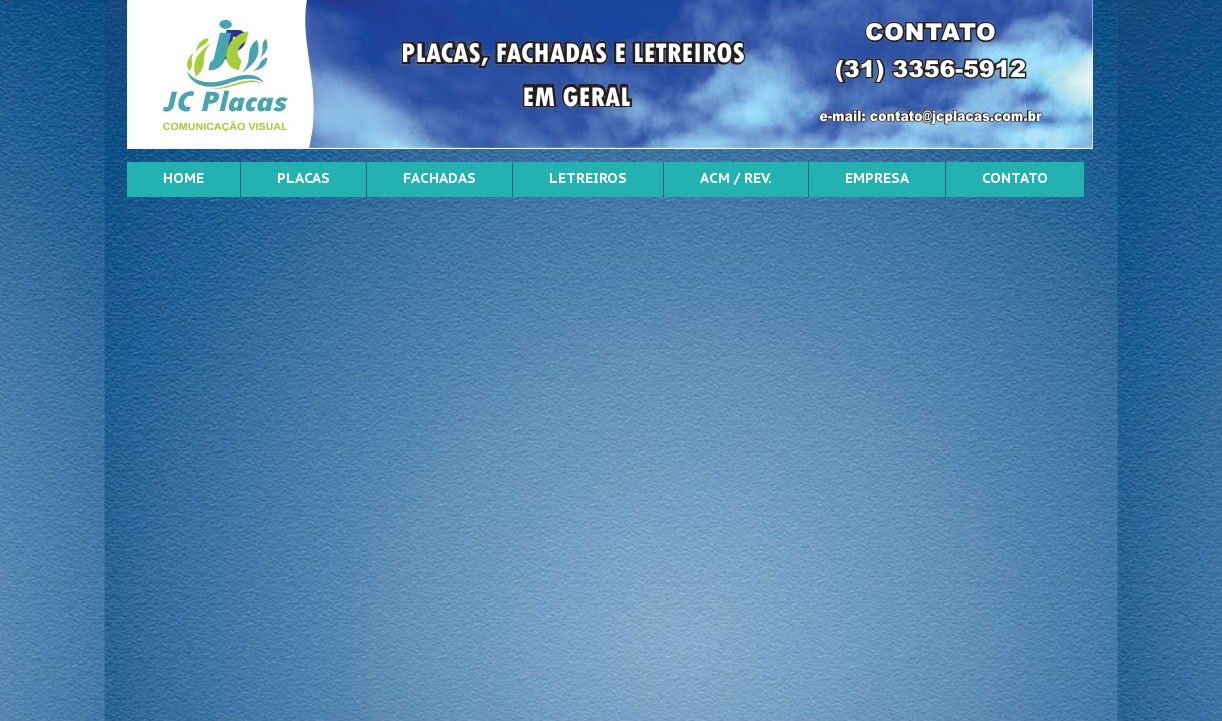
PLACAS (303, 178)
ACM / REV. (736, 178)
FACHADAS (439, 178)
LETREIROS (588, 178)
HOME (183, 178)
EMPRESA (877, 178)
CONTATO (1015, 178)
